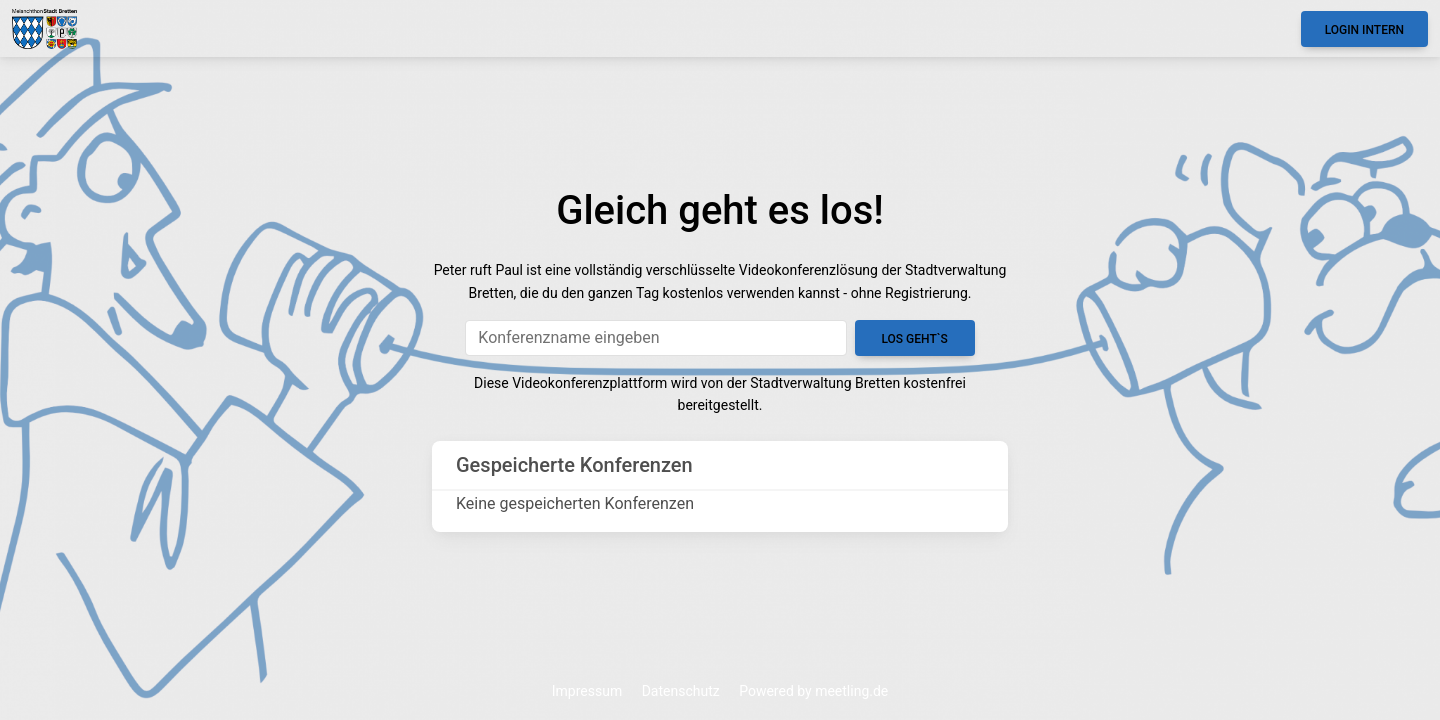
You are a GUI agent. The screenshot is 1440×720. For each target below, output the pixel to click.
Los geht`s (914, 339)
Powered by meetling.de (813, 691)
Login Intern (1364, 30)
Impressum (587, 691)
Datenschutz (681, 691)
